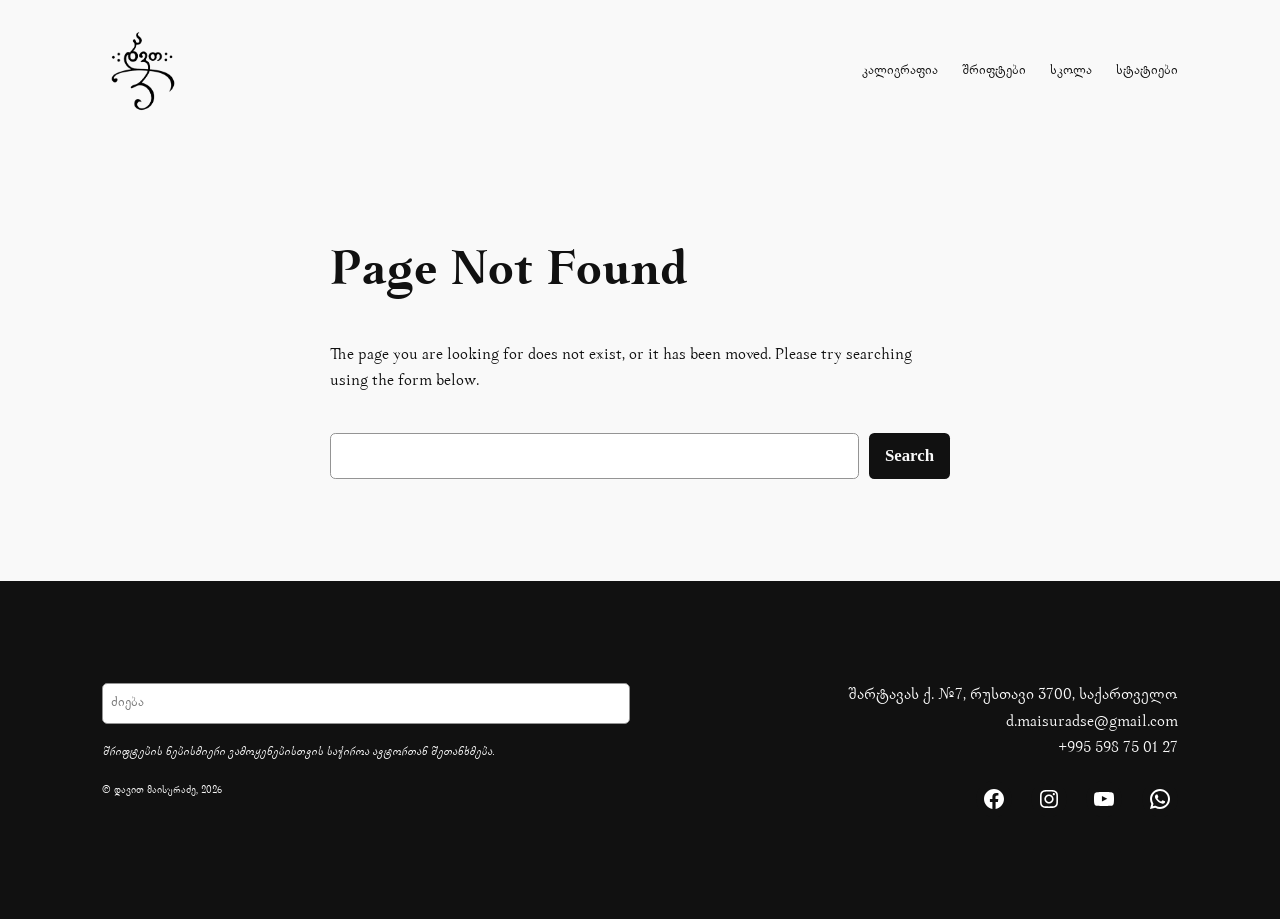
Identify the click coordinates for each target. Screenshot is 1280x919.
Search (909, 455)
